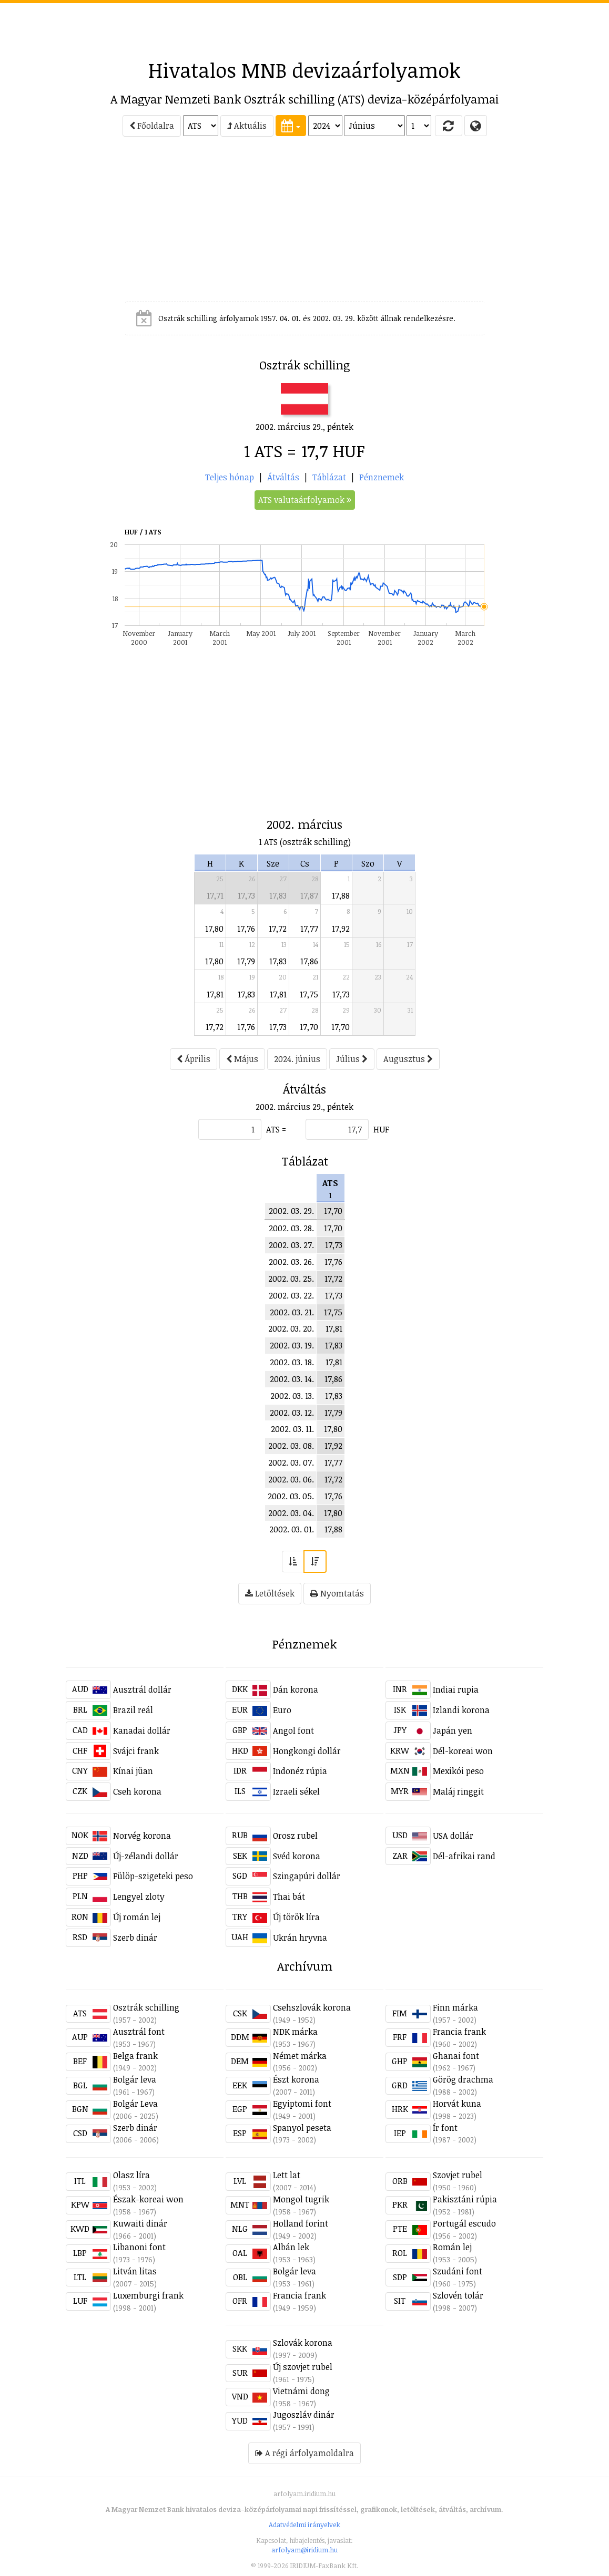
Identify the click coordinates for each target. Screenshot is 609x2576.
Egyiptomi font (302, 2103)
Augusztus (408, 1059)
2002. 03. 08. (291, 1445)
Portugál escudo (464, 2223)
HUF (381, 1129)
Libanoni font (139, 2247)
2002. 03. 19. (292, 1345)
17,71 (215, 895)
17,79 (246, 961)
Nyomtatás (337, 1593)
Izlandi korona (461, 1710)
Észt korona (296, 2079)
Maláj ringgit (458, 1791)
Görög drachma (463, 2079)
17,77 (309, 928)
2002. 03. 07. (291, 1462)
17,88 (341, 895)
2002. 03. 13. (292, 1396)
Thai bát (289, 1896)
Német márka (300, 2056)
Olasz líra (131, 2175)
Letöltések (270, 1593)
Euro (282, 1710)
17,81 (215, 994)
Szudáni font (457, 2271)
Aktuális (247, 125)
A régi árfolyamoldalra (304, 2453)
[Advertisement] (304, 26)
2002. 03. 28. (291, 1228)
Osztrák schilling (146, 2007)
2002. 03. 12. (292, 1412)
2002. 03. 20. (291, 1328)
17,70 (309, 1027)
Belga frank (135, 2056)
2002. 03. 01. (291, 1529)
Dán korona (295, 1689)
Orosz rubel (295, 1835)
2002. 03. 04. (291, 1513)
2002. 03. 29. (291, 1211)
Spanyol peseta (302, 2128)
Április (193, 1059)
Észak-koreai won (148, 2199)
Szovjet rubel (457, 2175)
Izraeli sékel (296, 1791)
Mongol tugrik (301, 2199)
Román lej (452, 2247)
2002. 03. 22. (291, 1295)
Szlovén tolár (458, 2295)
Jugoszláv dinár (303, 2414)
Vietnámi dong (301, 2391)
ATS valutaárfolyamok (304, 500)
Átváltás (283, 477)
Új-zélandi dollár (145, 1856)
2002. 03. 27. (291, 1245)
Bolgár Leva (135, 2103)
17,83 (278, 895)
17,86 (309, 961)
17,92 (341, 928)
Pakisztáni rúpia (465, 2199)
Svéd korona (296, 1856)
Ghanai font (456, 2056)
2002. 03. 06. (291, 1479)
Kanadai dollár (141, 1730)
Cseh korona (137, 1791)
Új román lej (136, 1917)
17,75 (309, 994)
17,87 (309, 895)
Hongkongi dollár (307, 1751)
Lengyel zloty (139, 1896)
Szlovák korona (302, 2342)
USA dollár (453, 1835)
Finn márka (455, 2007)
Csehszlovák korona (312, 2007)
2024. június (297, 1059)
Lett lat (286, 2175)
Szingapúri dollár (306, 1876)
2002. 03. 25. (291, 1278)
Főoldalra (151, 125)
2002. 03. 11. (292, 1429)
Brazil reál (133, 1710)
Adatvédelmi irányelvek (304, 2524)
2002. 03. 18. (292, 1362)
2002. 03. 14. (292, 1379)
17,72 (278, 928)
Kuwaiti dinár (140, 2223)
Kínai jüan (133, 1771)
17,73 (246, 895)
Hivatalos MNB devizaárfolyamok (304, 70)
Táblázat (329, 477)
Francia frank (459, 2031)
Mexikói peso (458, 1771)
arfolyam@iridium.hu (304, 2549)
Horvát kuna (457, 2103)
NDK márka (295, 2031)
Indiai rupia (456, 1689)
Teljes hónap (229, 477)
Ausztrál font (139, 2031)
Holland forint (300, 2223)
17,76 (246, 928)
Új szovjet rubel (302, 2367)
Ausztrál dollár (142, 1689)
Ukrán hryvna (300, 1937)
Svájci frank (136, 1751)
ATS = (276, 1129)
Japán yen (452, 1730)
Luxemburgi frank (148, 2295)
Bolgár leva (134, 2079)
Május (242, 1059)
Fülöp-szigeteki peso (153, 1876)
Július (352, 1059)
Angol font (293, 1730)
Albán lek (291, 2247)
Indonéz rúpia (300, 1771)
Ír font (445, 2128)
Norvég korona (142, 1835)
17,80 (214, 928)
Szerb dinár (135, 1937)
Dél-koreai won (463, 1751)
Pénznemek (381, 477)
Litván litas (135, 2271)
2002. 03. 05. (291, 1496)
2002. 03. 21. (292, 1312)
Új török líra (296, 1917)
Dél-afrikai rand (464, 1856)
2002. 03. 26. (291, 1262)
